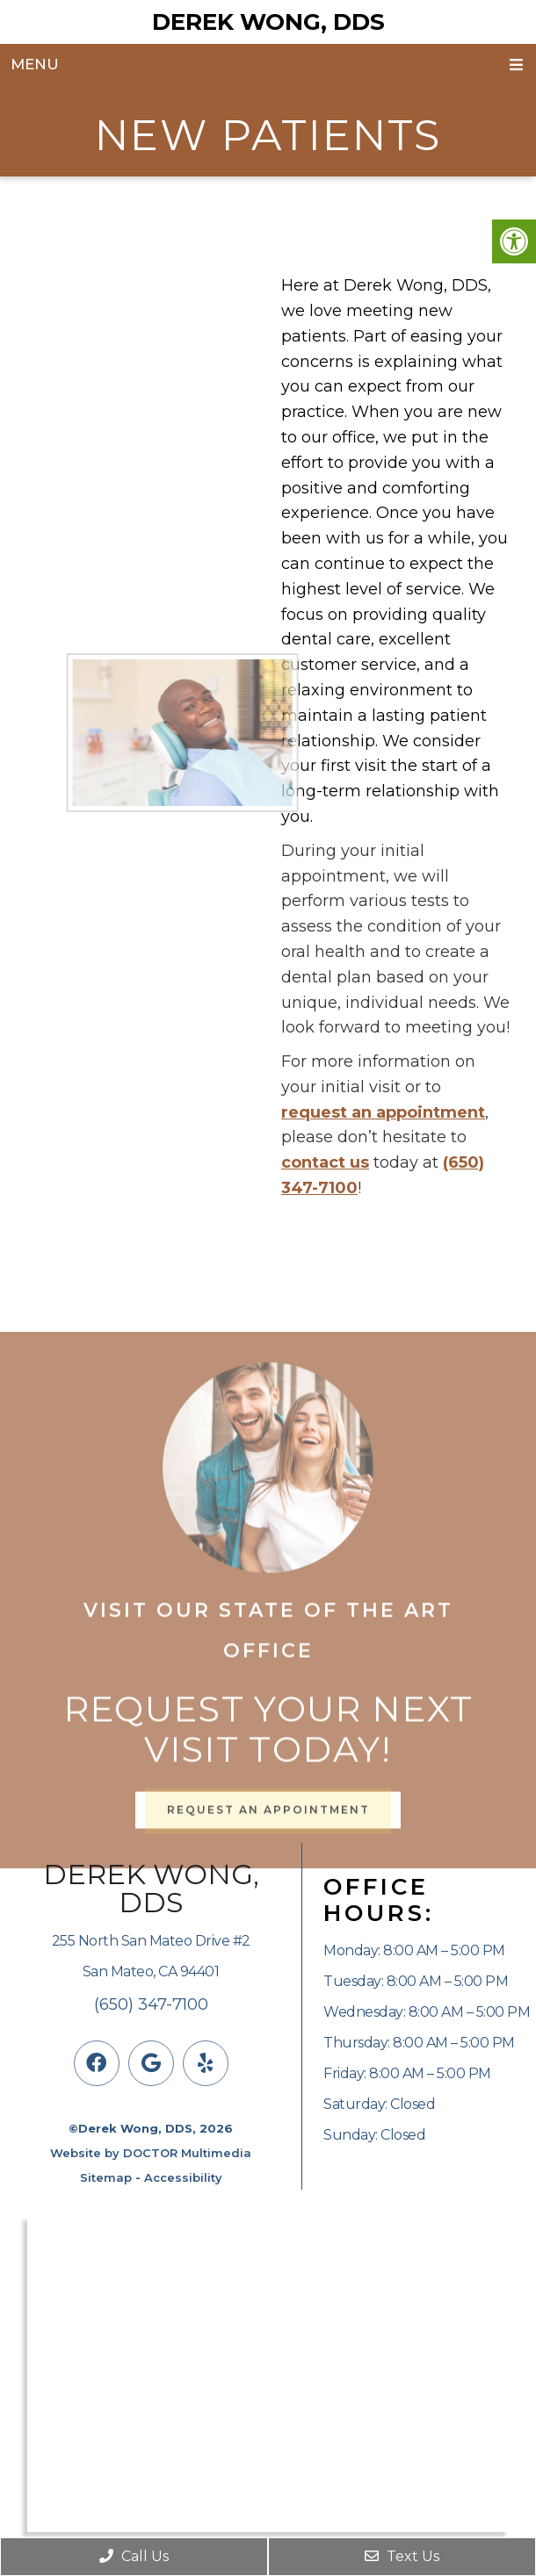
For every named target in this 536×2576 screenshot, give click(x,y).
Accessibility (183, 2177)
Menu (35, 64)
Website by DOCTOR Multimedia (150, 2153)
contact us (325, 1162)
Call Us (134, 2556)
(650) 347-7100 (151, 2004)
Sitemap (106, 2177)
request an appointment (383, 1112)
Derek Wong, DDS (268, 22)
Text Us (402, 2556)
